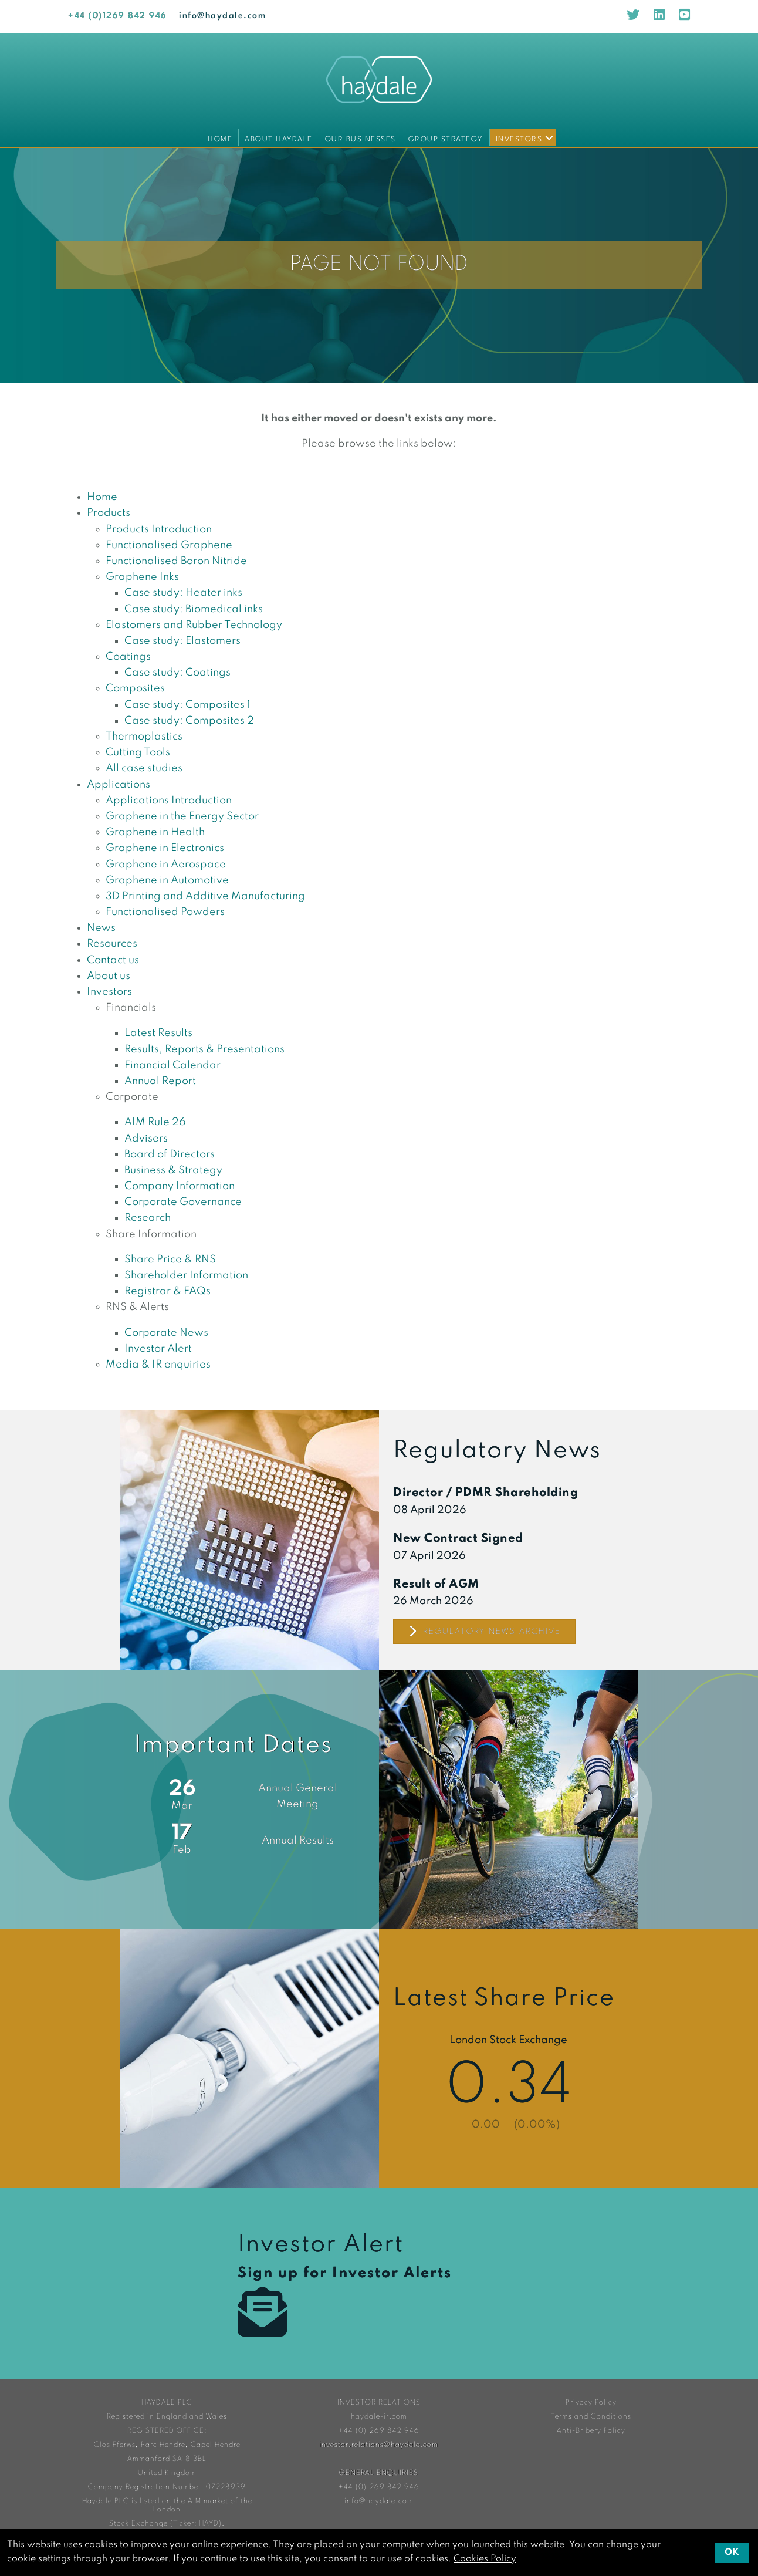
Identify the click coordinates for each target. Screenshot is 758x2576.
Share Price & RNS (170, 1259)
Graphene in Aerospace (166, 864)
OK (732, 2552)
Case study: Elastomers (182, 641)
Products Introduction (159, 529)
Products (108, 513)
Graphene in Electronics (165, 848)
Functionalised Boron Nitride (176, 561)
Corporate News (166, 1333)
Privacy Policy (591, 2402)
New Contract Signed (458, 1539)
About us (108, 976)
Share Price (508, 2058)
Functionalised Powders (165, 912)
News (101, 928)
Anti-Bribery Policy (591, 2431)
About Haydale (279, 139)
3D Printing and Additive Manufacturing (205, 896)
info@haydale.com (222, 16)
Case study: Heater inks (183, 593)
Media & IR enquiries (158, 1364)
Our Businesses (360, 139)
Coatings (128, 656)
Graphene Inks (142, 577)
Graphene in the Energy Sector (182, 816)
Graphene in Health (155, 832)
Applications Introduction (169, 800)
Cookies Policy (485, 2559)
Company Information (179, 1186)
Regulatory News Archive (484, 1632)
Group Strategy (445, 139)
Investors (519, 139)
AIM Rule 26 (155, 1122)
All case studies (144, 768)
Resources (112, 943)
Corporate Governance (183, 1202)
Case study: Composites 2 (189, 720)
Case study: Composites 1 (187, 705)
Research (147, 1218)
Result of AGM (436, 1585)
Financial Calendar (172, 1065)
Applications (118, 784)
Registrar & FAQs (167, 1291)
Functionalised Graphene (169, 545)
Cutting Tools (138, 752)
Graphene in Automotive (167, 880)
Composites (135, 688)
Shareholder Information (186, 1275)
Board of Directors (169, 1154)
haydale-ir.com (379, 2416)
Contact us (113, 960)
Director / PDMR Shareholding (485, 1493)
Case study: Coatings (177, 672)
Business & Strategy (173, 1170)
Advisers (146, 1138)
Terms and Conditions (591, 2416)
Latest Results (158, 1033)
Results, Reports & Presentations (204, 1049)
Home (220, 139)
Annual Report (160, 1081)
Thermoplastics (144, 736)
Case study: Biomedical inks (193, 609)
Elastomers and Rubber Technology (194, 625)
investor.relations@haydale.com (378, 2445)
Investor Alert (158, 1348)
